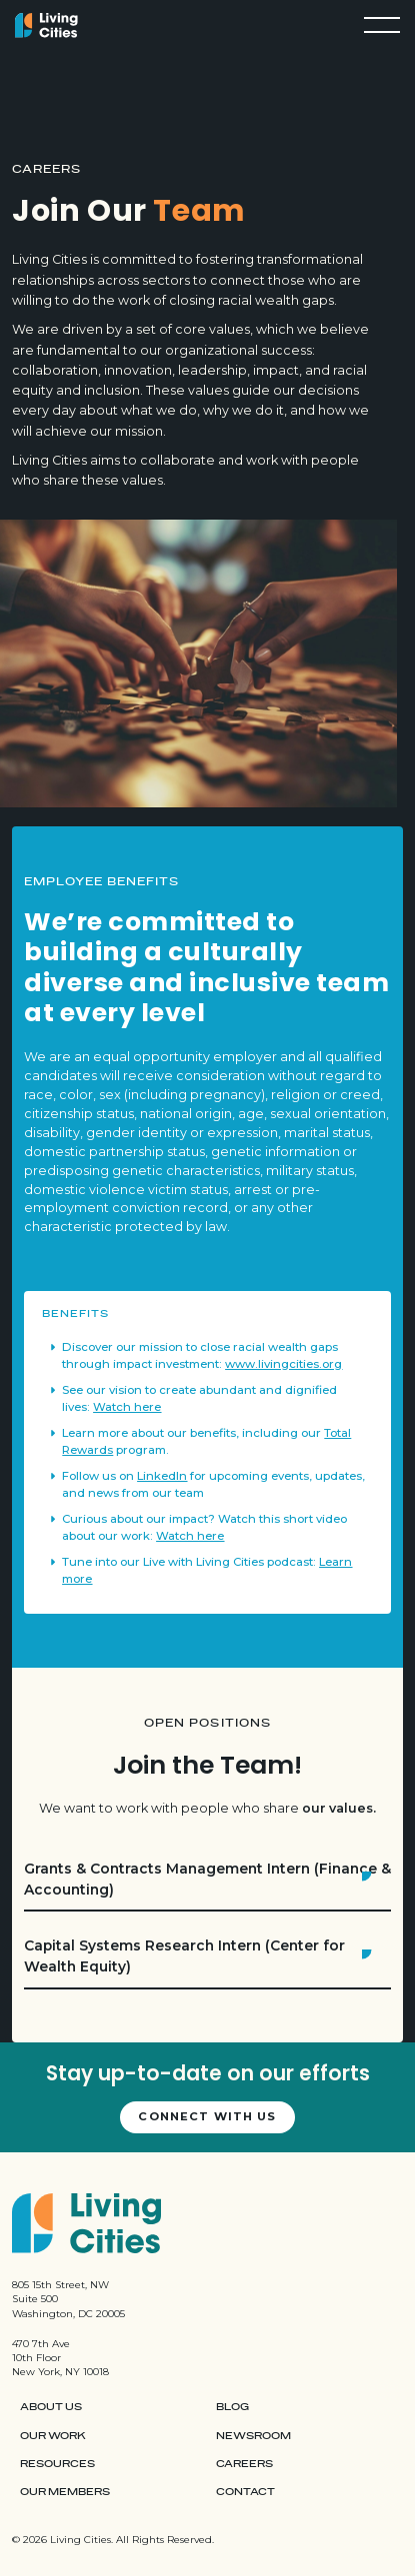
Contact (245, 2492)
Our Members (65, 2492)
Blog (232, 2407)
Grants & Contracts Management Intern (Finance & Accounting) (207, 1879)
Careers (244, 2464)
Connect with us (207, 2116)
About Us (51, 2407)
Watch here (127, 1407)
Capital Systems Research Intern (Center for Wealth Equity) (184, 1955)
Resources (57, 2464)
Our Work (53, 2436)
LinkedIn (162, 1476)
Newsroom (253, 2436)
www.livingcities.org (283, 1364)
